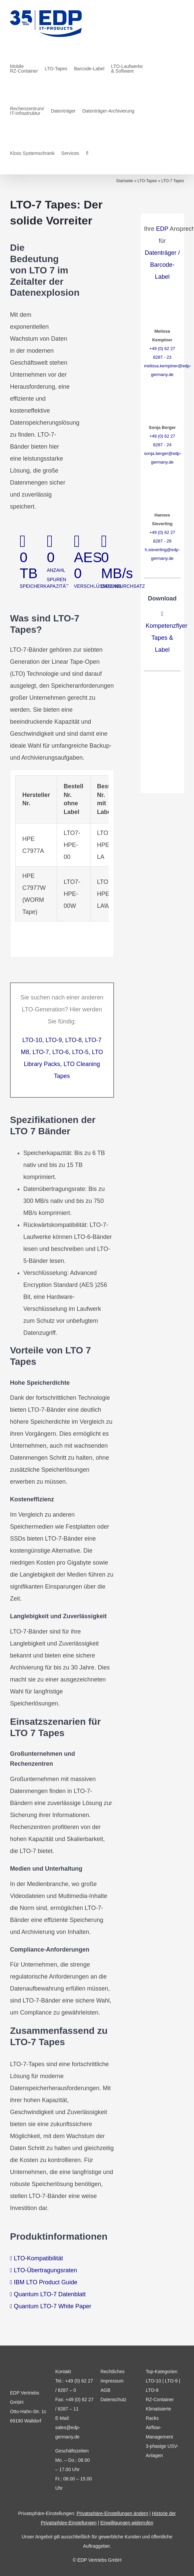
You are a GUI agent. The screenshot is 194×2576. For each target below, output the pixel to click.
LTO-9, (54, 1040)
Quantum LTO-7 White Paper (52, 2306)
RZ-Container (160, 2399)
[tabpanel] (62, 863)
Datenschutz (113, 2399)
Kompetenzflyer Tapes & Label (166, 637)
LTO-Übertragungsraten (45, 2270)
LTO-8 (152, 2390)
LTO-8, (74, 1040)
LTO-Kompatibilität (38, 2258)
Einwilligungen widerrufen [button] (126, 2522)
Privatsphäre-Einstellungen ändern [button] (112, 2513)
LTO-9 (171, 2381)
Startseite (124, 181)
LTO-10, (33, 1040)
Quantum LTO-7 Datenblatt (50, 2294)
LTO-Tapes (147, 181)
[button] (87, 153)
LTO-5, (81, 1052)
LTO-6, (61, 1052)
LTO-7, (42, 1052)
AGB (105, 2390)
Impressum (111, 2381)
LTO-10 (153, 2381)
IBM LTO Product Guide (45, 2282)
